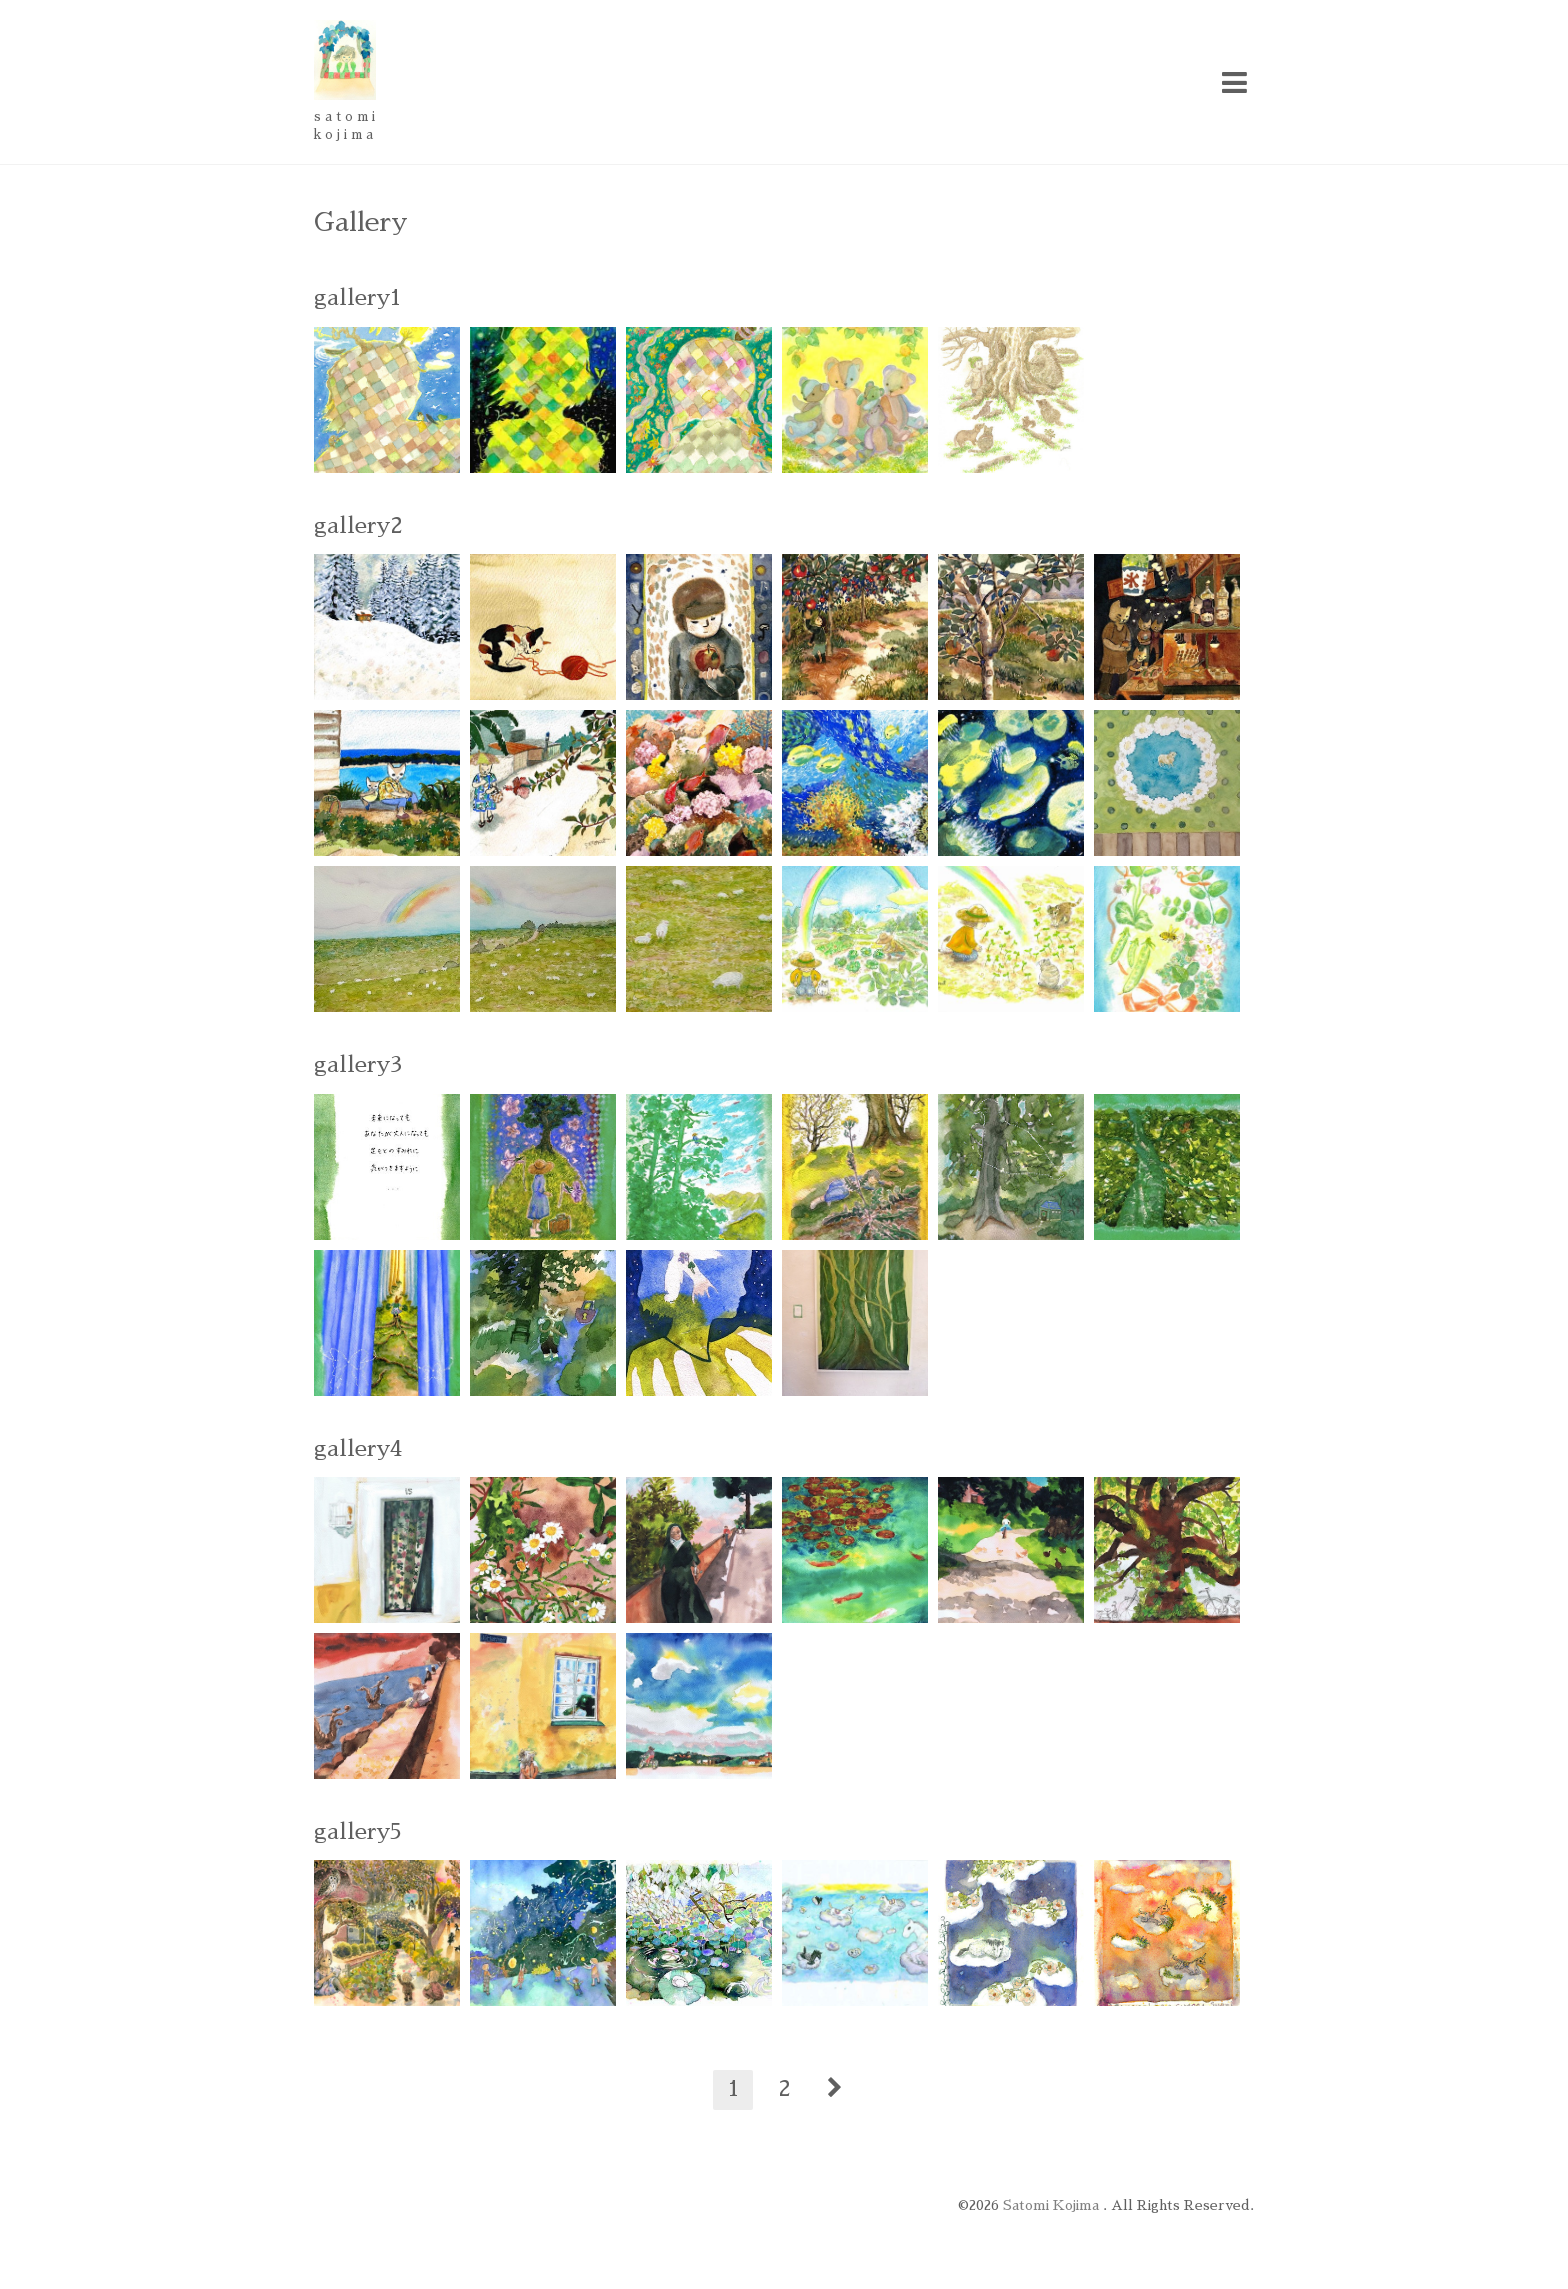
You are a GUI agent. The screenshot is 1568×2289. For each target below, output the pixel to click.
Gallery (361, 222)
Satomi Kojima (1053, 2205)
